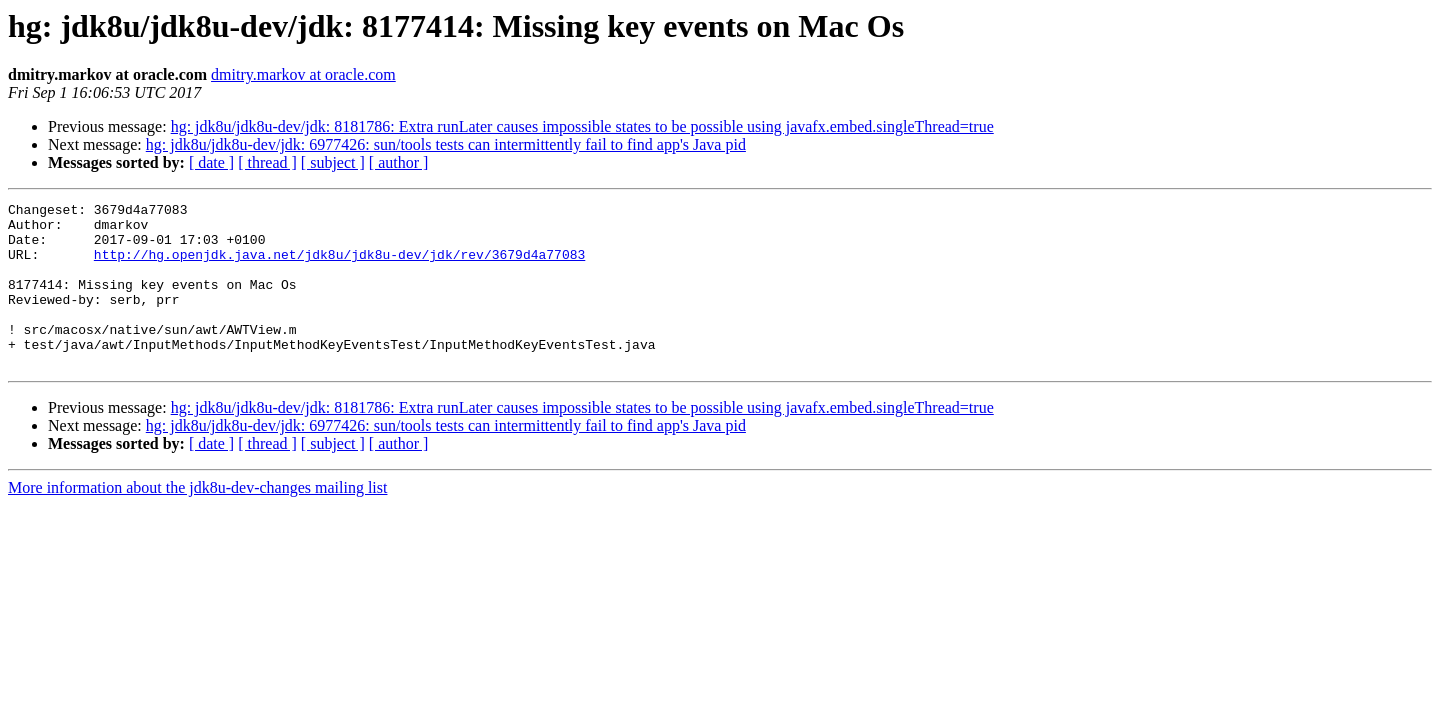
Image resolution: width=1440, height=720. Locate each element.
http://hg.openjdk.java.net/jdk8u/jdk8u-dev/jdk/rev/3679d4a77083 (339, 266)
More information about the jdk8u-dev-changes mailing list (197, 520)
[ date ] (211, 162)
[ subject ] (333, 162)
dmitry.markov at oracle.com (303, 74)
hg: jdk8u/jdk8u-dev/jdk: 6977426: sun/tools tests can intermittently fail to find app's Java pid (446, 144)
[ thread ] (267, 162)
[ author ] (399, 162)
